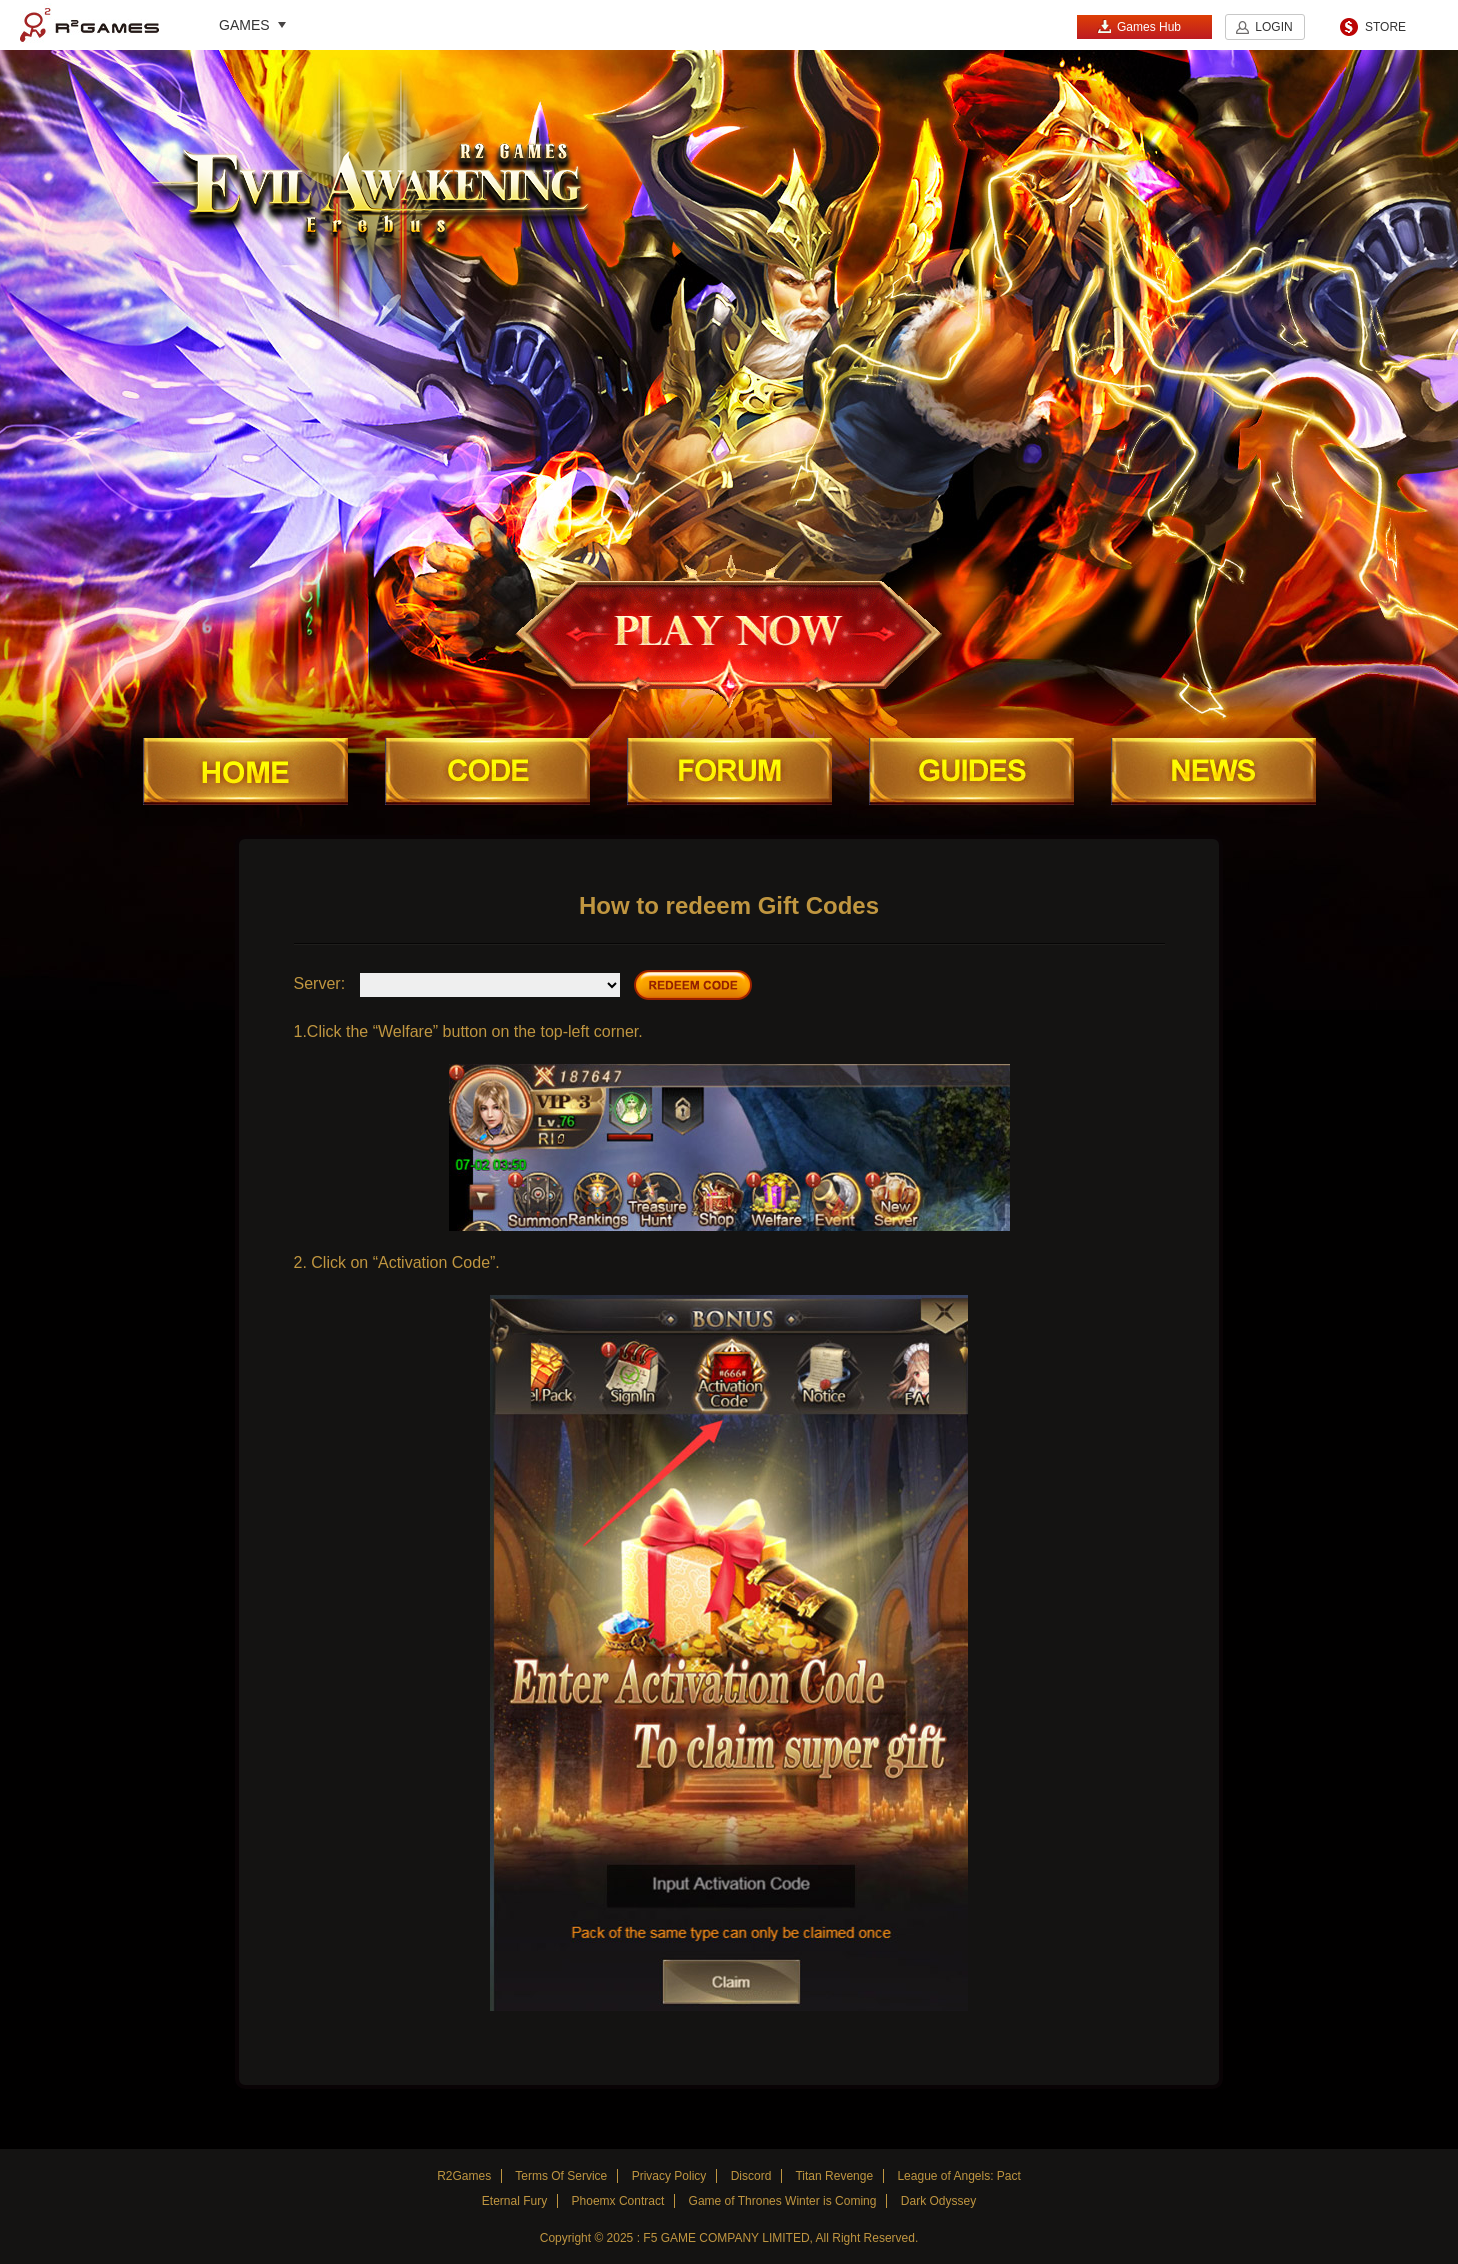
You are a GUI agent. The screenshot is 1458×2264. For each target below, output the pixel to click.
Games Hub (1139, 26)
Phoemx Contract (618, 2201)
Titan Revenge (834, 2176)
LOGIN (1273, 27)
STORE (1385, 27)
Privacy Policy (669, 2176)
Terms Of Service (561, 2176)
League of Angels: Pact (958, 2176)
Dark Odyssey (938, 2201)
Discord (751, 2176)
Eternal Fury (514, 2201)
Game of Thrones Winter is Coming (783, 2201)
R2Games (89, 25)
